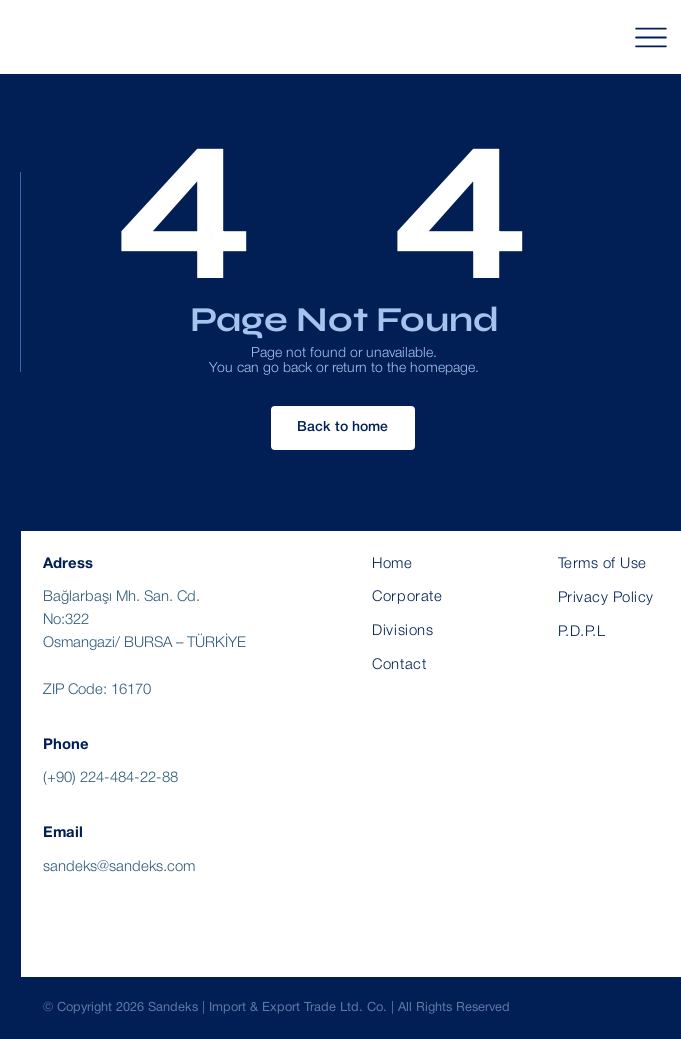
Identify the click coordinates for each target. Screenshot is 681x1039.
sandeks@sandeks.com (119, 867)
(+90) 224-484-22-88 (110, 778)
